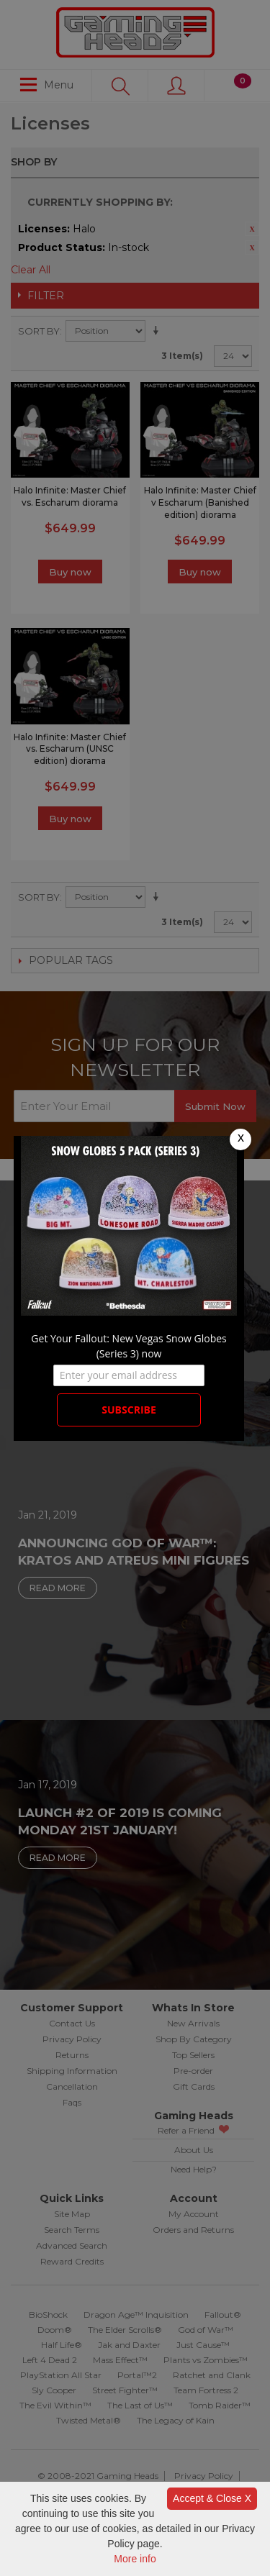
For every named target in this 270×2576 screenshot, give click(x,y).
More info (135, 2558)
